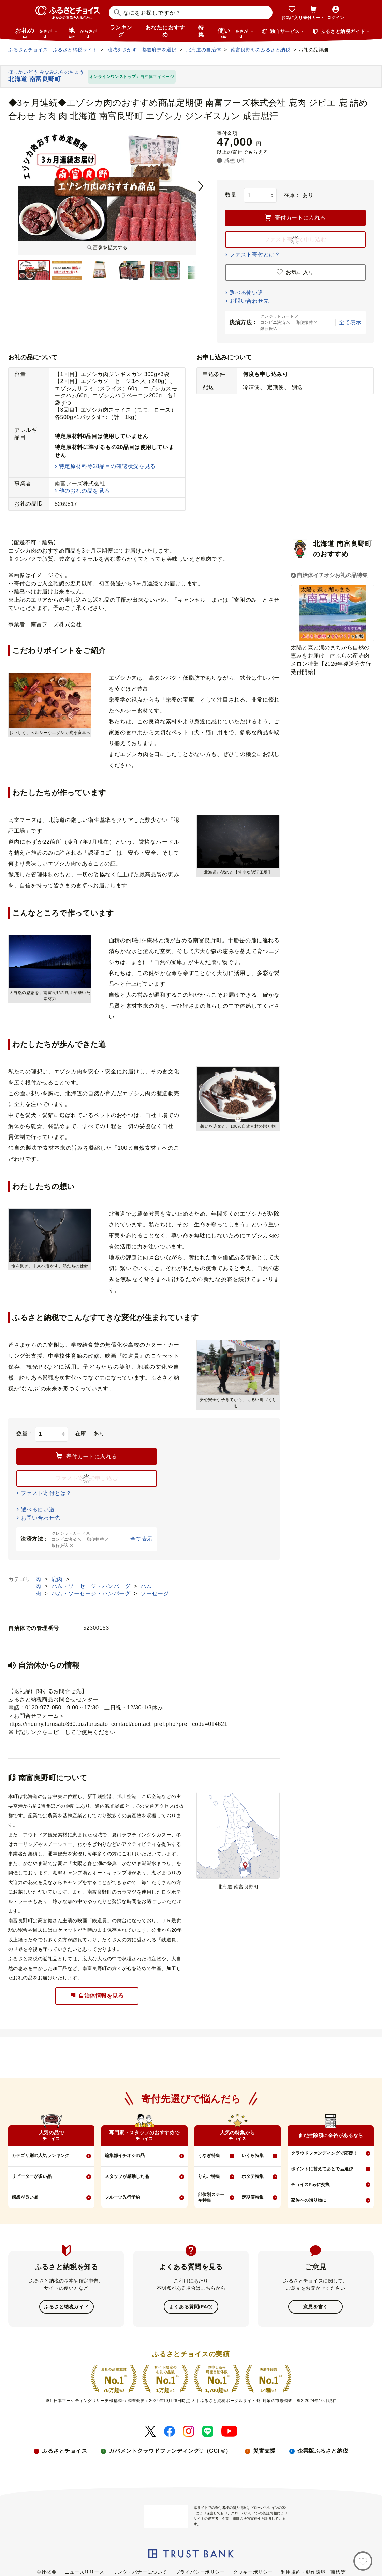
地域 (84, 32)
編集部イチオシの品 (125, 2155)
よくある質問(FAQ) (191, 2306)
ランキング (121, 31)
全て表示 (350, 322)
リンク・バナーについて (140, 2571)
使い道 (236, 32)
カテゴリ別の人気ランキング (40, 2155)
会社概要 (46, 2571)
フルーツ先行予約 (122, 2197)
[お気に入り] (362, 2561)
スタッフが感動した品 (127, 2176)
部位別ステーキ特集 (211, 2197)
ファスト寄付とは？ (255, 254)
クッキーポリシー (253, 2571)
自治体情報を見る (96, 1995)
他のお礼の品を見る (84, 491)
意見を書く (315, 2306)
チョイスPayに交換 (310, 2184)
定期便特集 (252, 2197)
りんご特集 (209, 2176)
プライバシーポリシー (200, 2571)
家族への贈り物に (308, 2200)
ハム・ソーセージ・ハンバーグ (92, 1586)
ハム (146, 1586)
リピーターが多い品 (32, 2176)
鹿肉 (58, 1579)
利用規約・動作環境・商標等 (313, 2571)
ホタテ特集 (252, 2176)
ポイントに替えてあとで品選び (322, 2168)
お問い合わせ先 (249, 301)
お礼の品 (36, 32)
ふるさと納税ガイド (66, 2306)
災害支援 (264, 2450)
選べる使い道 (246, 293)
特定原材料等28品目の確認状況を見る (107, 466)
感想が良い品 (25, 2197)
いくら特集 (252, 2155)
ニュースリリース (84, 2571)
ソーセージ (155, 1593)
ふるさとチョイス (64, 2450)
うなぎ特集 (209, 2155)
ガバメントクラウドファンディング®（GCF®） (170, 2450)
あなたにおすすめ (165, 31)
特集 (201, 31)
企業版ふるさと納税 (322, 2450)
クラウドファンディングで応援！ (324, 2153)
